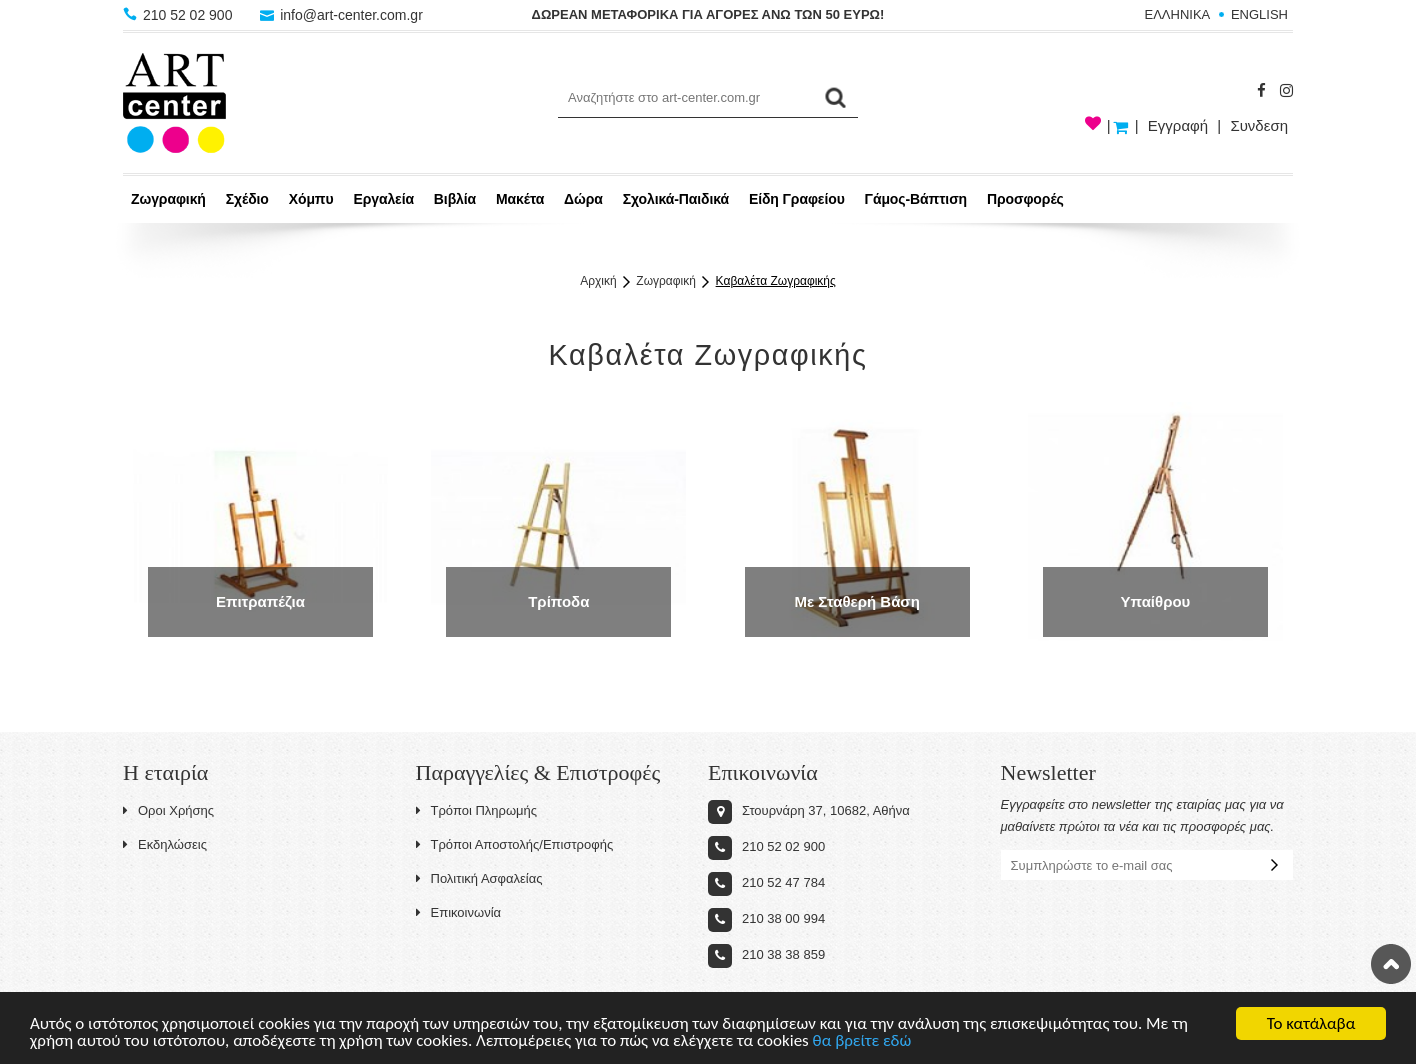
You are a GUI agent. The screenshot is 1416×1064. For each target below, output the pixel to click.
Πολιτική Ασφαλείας (479, 878)
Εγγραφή (1178, 125)
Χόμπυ (311, 199)
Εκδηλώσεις (165, 844)
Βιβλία (455, 199)
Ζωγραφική (168, 199)
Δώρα (583, 199)
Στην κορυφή (1391, 964)
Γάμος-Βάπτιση (916, 199)
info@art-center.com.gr (341, 15)
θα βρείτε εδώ (862, 1042)
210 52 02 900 (179, 15)
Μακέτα (520, 199)
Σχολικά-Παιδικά (676, 199)
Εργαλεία (383, 199)
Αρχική (598, 281)
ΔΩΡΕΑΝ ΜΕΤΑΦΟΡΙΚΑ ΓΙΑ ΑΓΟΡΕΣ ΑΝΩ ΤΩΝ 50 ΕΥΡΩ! (708, 14)
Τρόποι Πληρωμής (477, 810)
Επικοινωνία (459, 912)
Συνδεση (1259, 125)
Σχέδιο (247, 199)
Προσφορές (1025, 199)
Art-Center (174, 103)
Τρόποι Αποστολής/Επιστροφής (515, 844)
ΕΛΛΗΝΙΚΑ (1178, 14)
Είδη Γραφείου (797, 199)
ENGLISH (1259, 14)
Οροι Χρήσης (168, 810)
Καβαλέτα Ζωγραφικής (776, 281)
